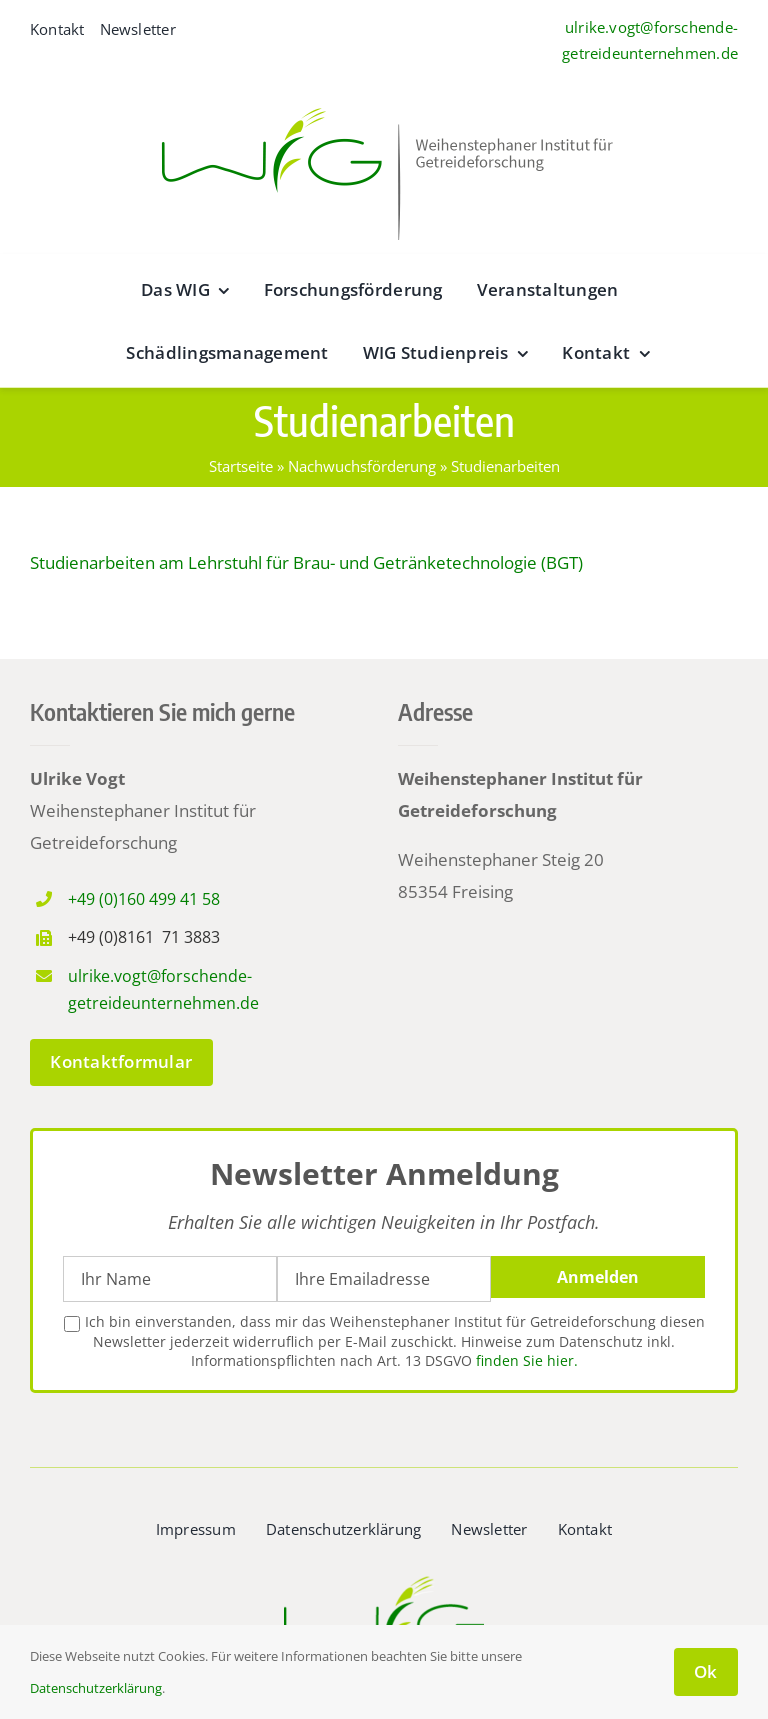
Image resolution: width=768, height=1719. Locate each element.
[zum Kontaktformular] (121, 1063)
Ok (706, 1671)
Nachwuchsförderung (362, 466)
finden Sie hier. (527, 1360)
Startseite (241, 466)
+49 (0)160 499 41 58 (144, 899)
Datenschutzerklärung (96, 1688)
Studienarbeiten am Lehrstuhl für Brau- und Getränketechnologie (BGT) (306, 562)
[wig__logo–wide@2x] (384, 102)
